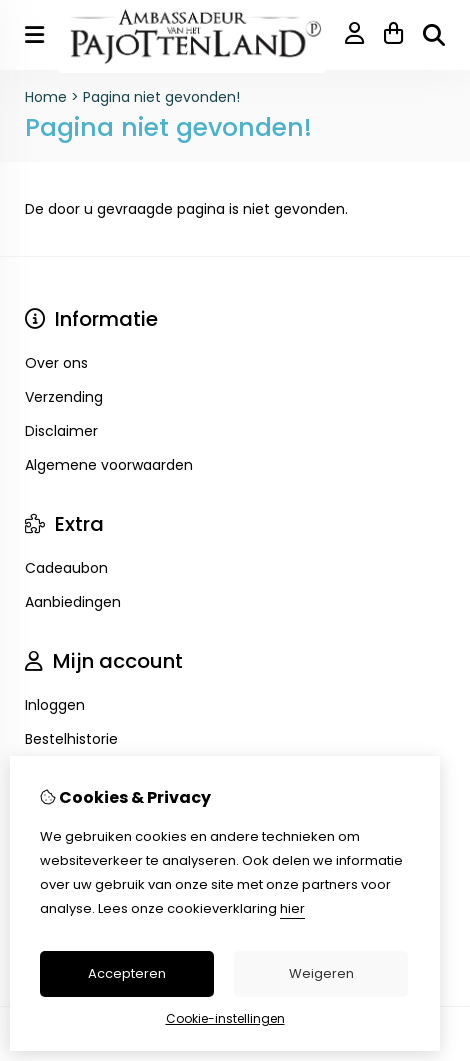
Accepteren (127, 973)
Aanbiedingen (73, 602)
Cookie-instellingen (225, 1018)
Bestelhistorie (71, 739)
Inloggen (55, 705)
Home (46, 97)
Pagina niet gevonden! (161, 97)
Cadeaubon (66, 568)
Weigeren (321, 973)
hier (292, 908)
